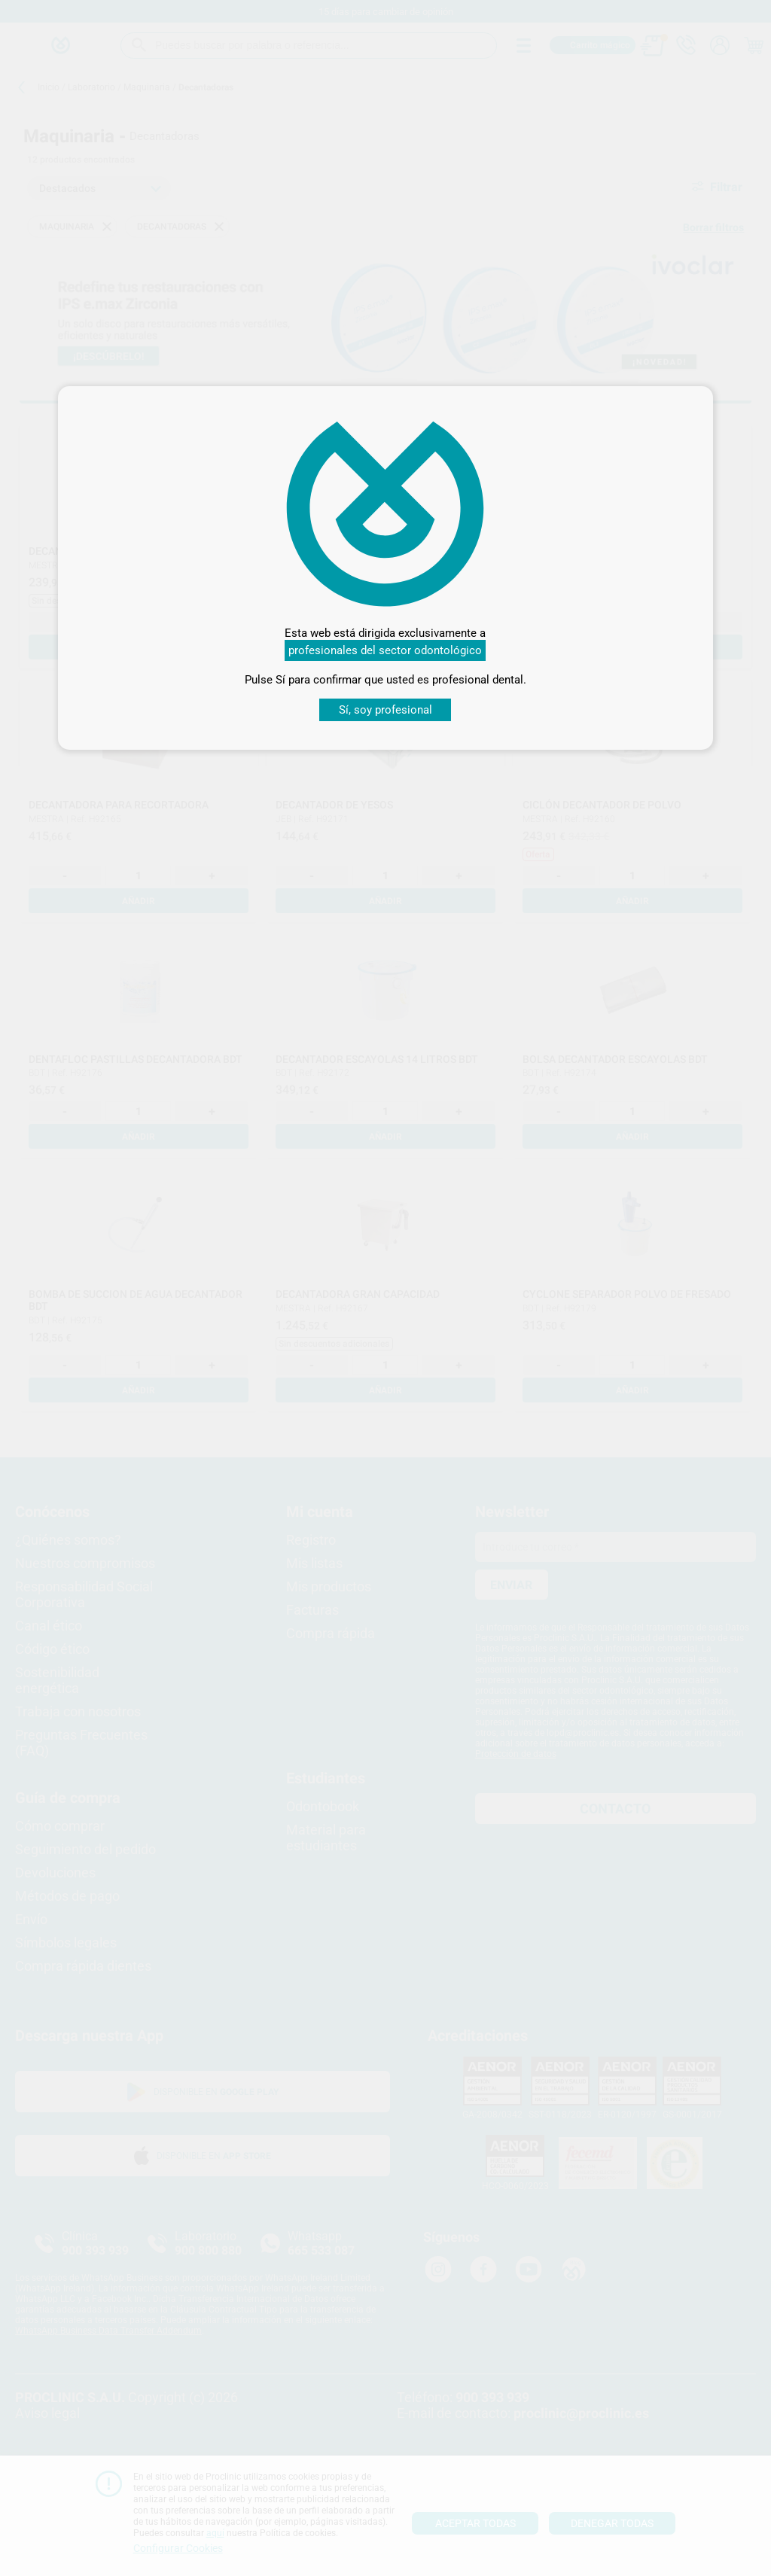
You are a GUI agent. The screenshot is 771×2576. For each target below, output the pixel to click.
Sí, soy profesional (385, 710)
